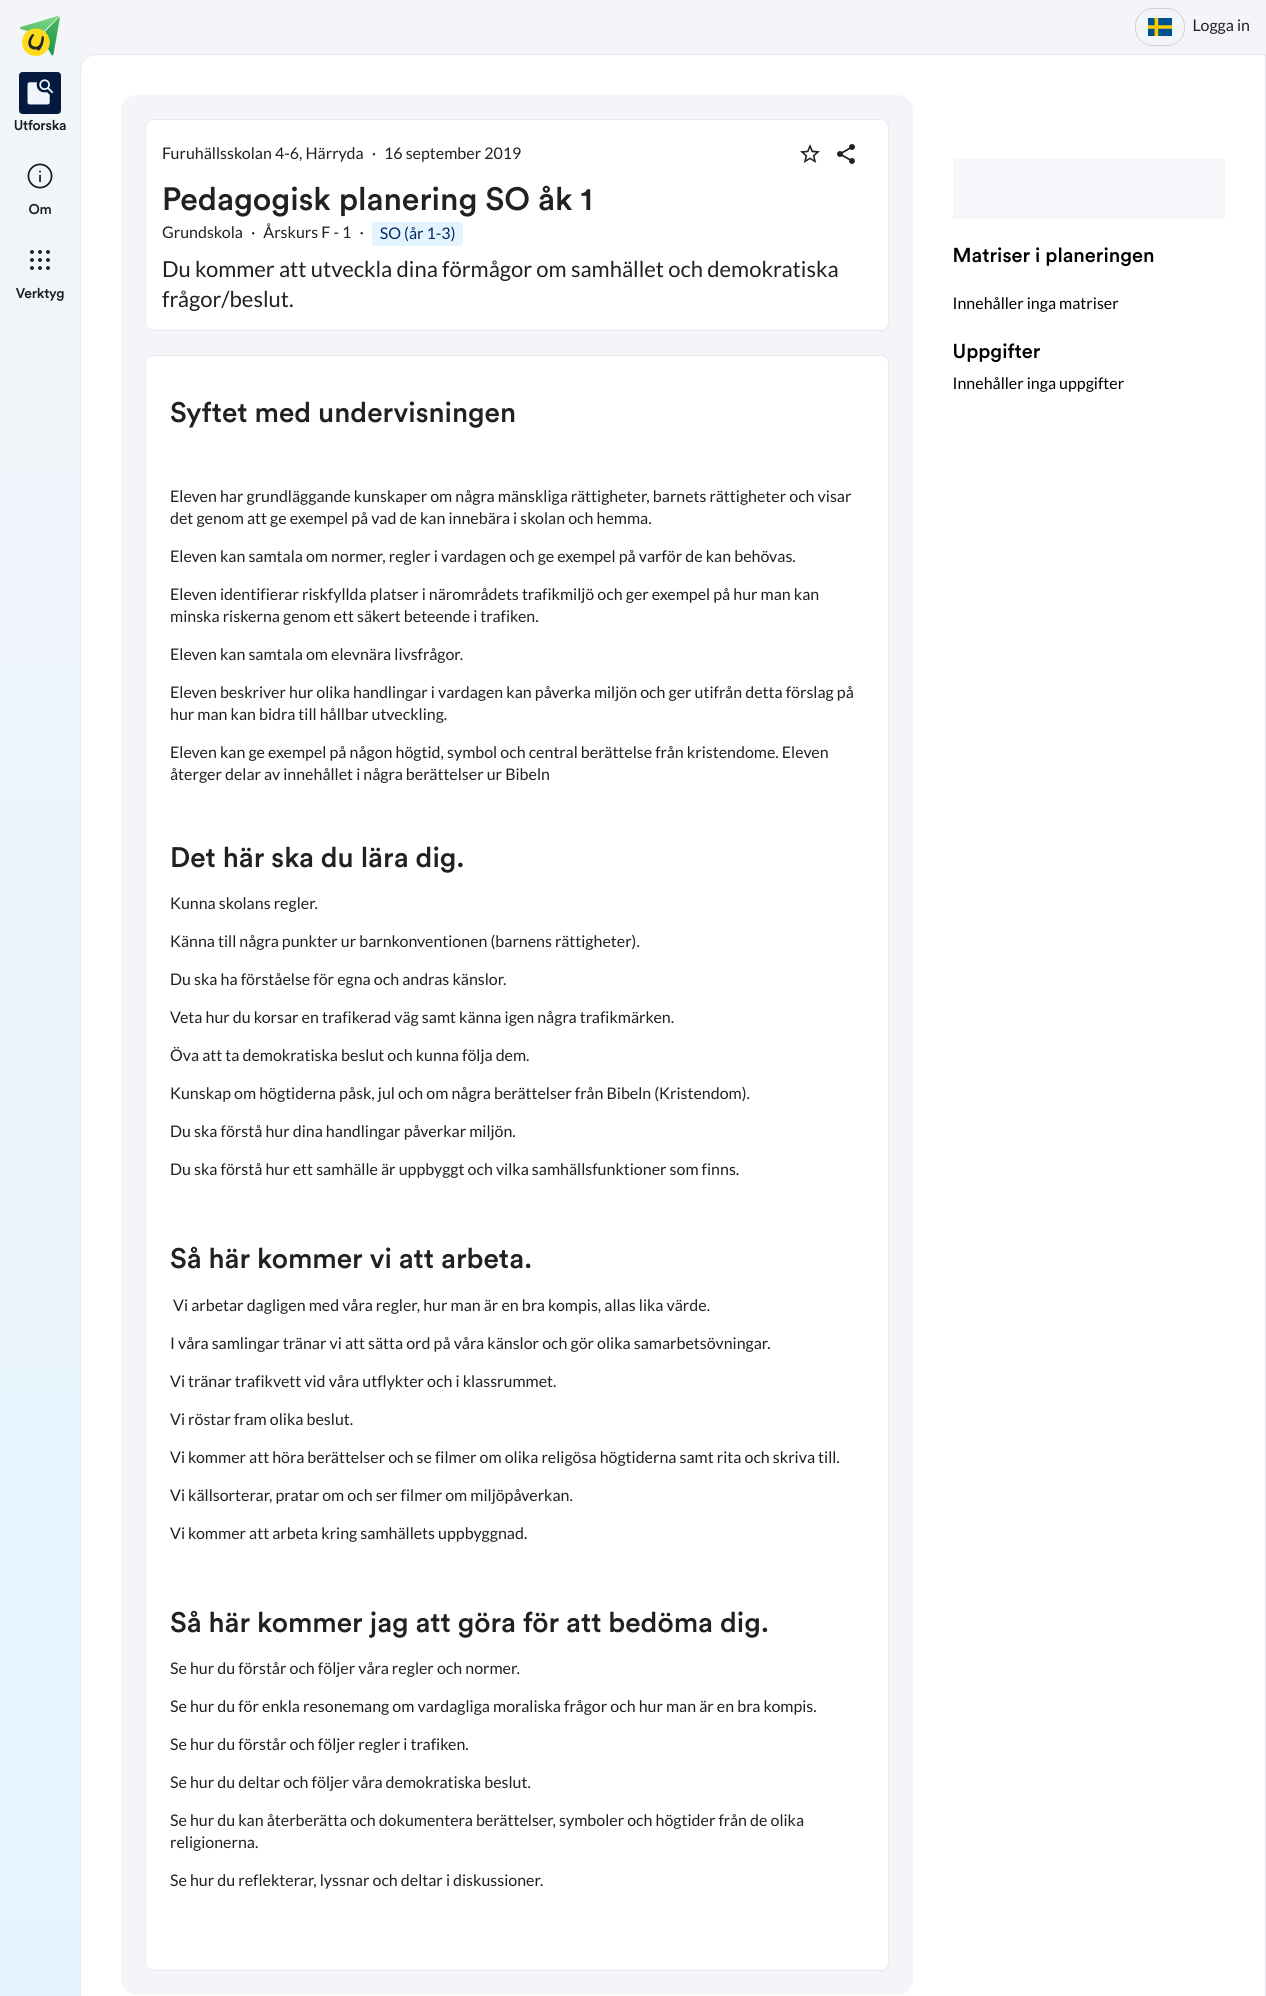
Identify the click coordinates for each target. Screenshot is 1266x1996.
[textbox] (517, 1163)
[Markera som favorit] (810, 154)
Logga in (1221, 25)
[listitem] (40, 104)
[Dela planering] (846, 154)
